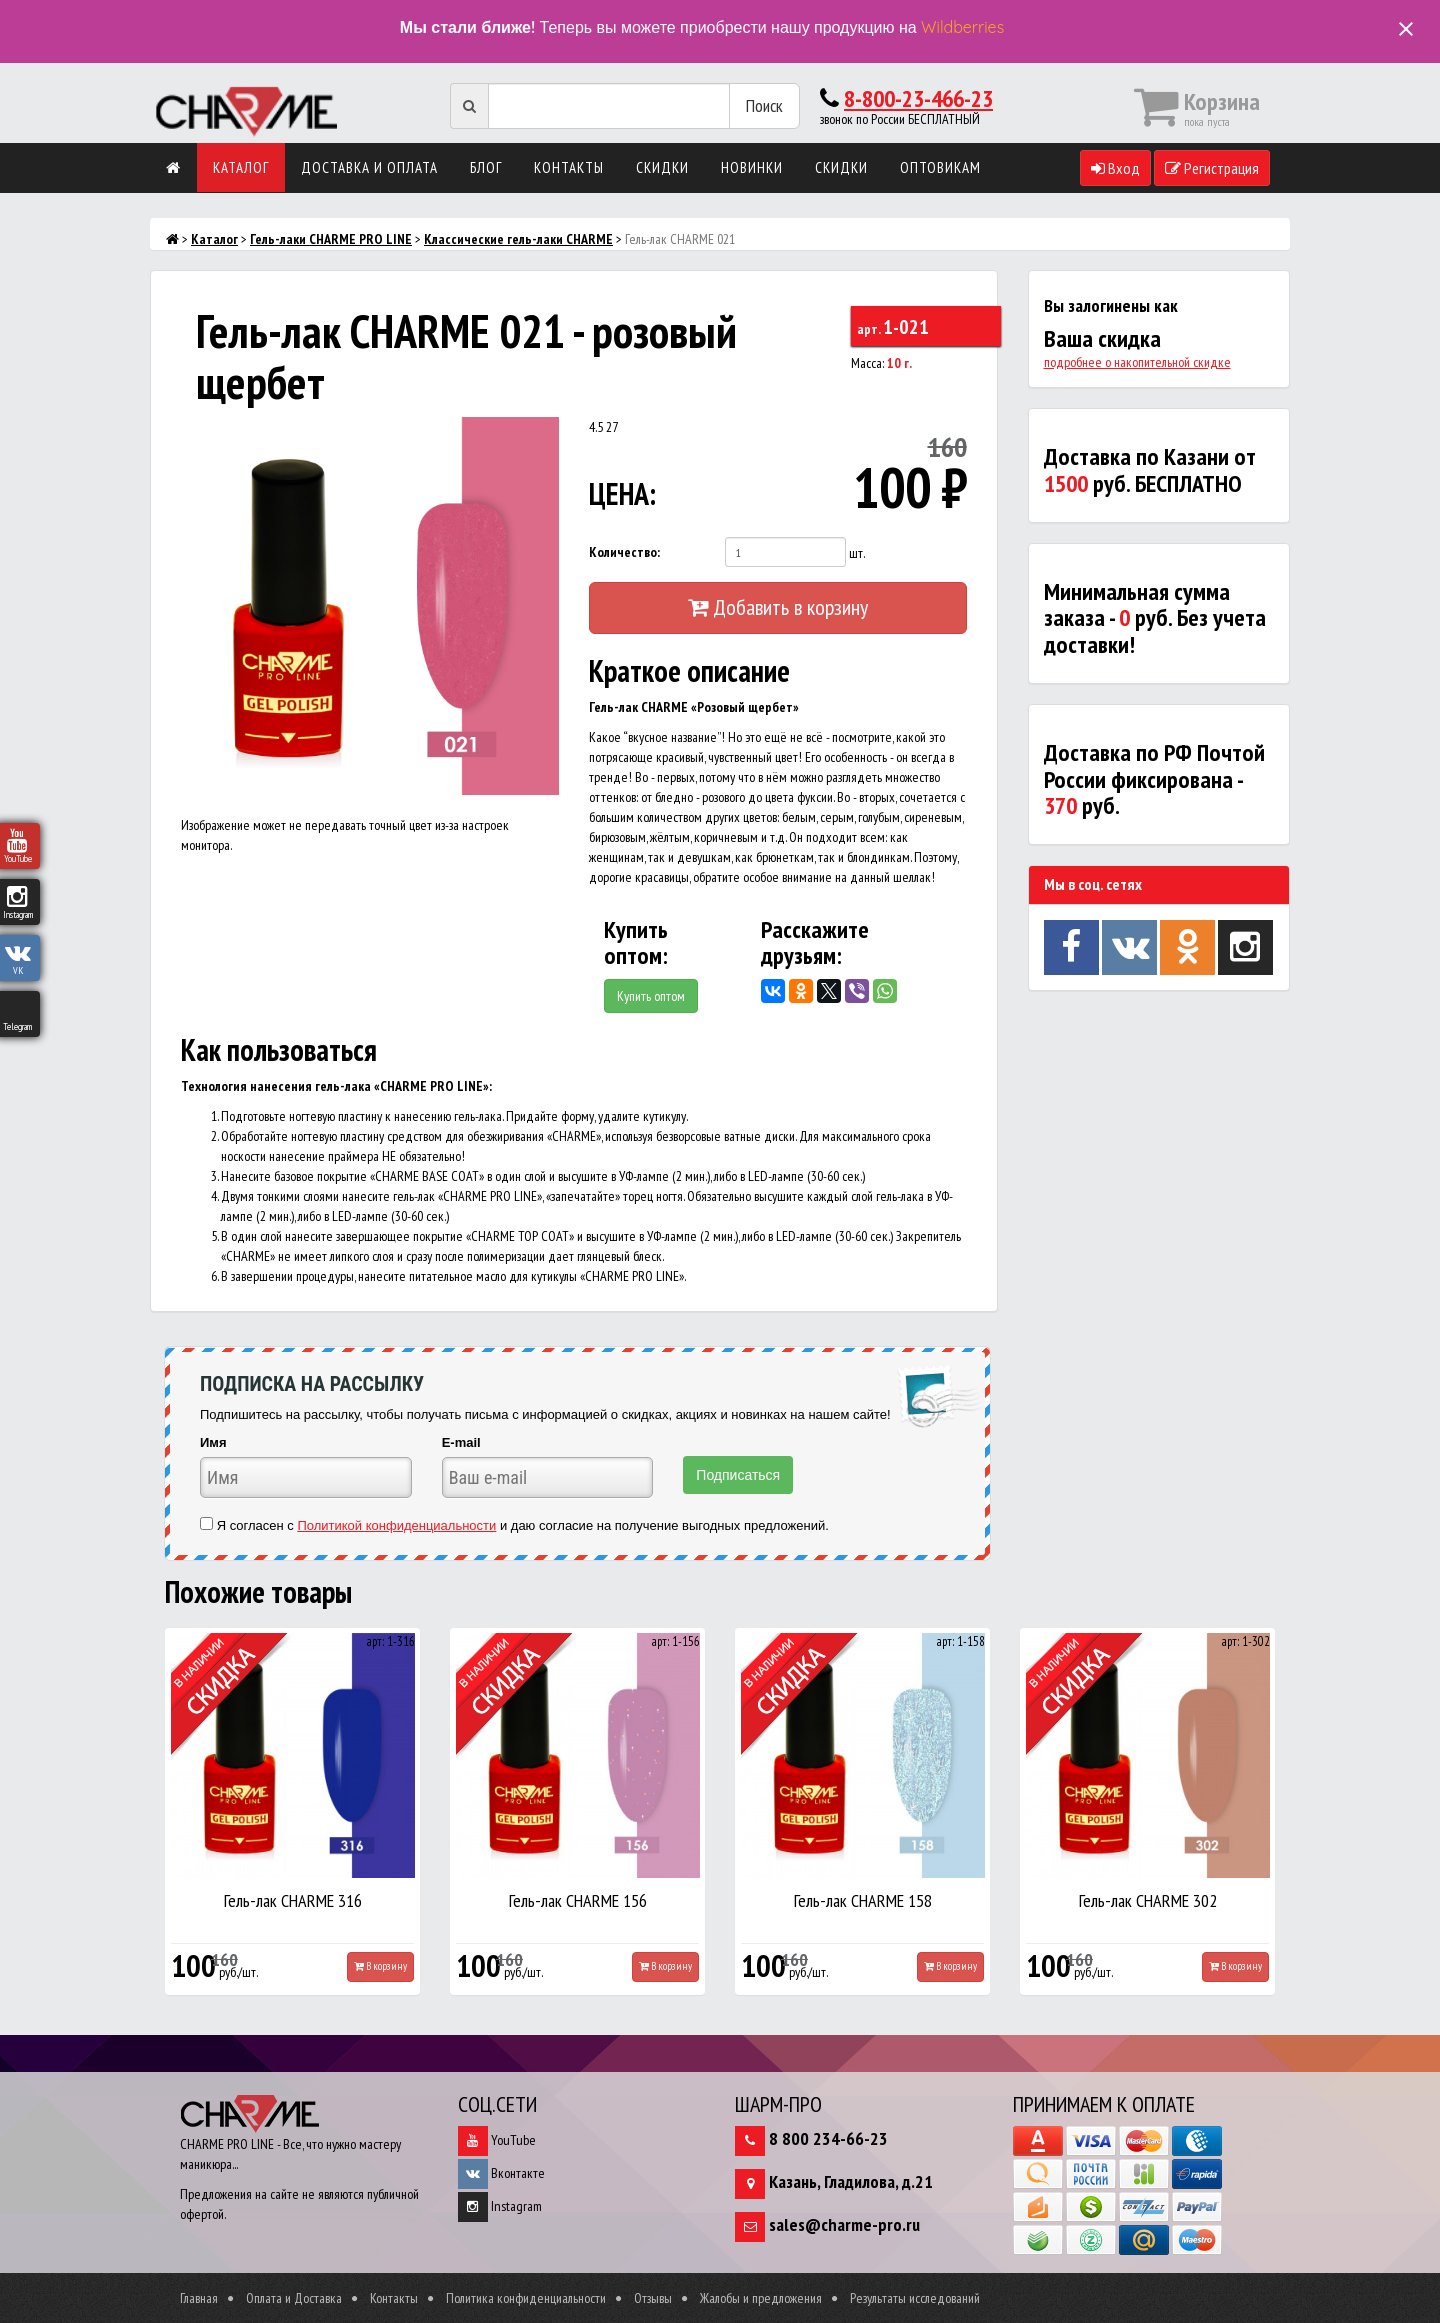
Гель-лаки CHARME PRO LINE (331, 239)
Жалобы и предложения (761, 2298)
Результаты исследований (915, 2298)
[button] (541, 435)
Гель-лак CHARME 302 (1148, 1900)
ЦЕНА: (622, 493)
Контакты (569, 167)
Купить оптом (651, 996)
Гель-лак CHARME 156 (578, 1900)
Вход (1115, 168)
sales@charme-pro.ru (844, 2224)
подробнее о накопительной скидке (1137, 362)
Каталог (241, 167)
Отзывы (653, 2298)
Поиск (764, 105)
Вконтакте (501, 2173)
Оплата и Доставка (294, 2298)
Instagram (500, 2206)
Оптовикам (940, 167)
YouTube (497, 2140)
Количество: (624, 552)
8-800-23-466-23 (918, 98)
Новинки (752, 167)
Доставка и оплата (369, 167)
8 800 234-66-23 (828, 2138)
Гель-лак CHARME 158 (863, 1900)
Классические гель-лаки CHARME (518, 239)
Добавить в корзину (778, 607)
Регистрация (1212, 168)
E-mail (461, 1442)
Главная (199, 2298)
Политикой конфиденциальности (396, 1525)
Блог (486, 167)
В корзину (380, 1966)
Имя (213, 1442)
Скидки (662, 167)
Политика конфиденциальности (526, 2298)
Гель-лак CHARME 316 (293, 1900)
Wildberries (962, 27)
